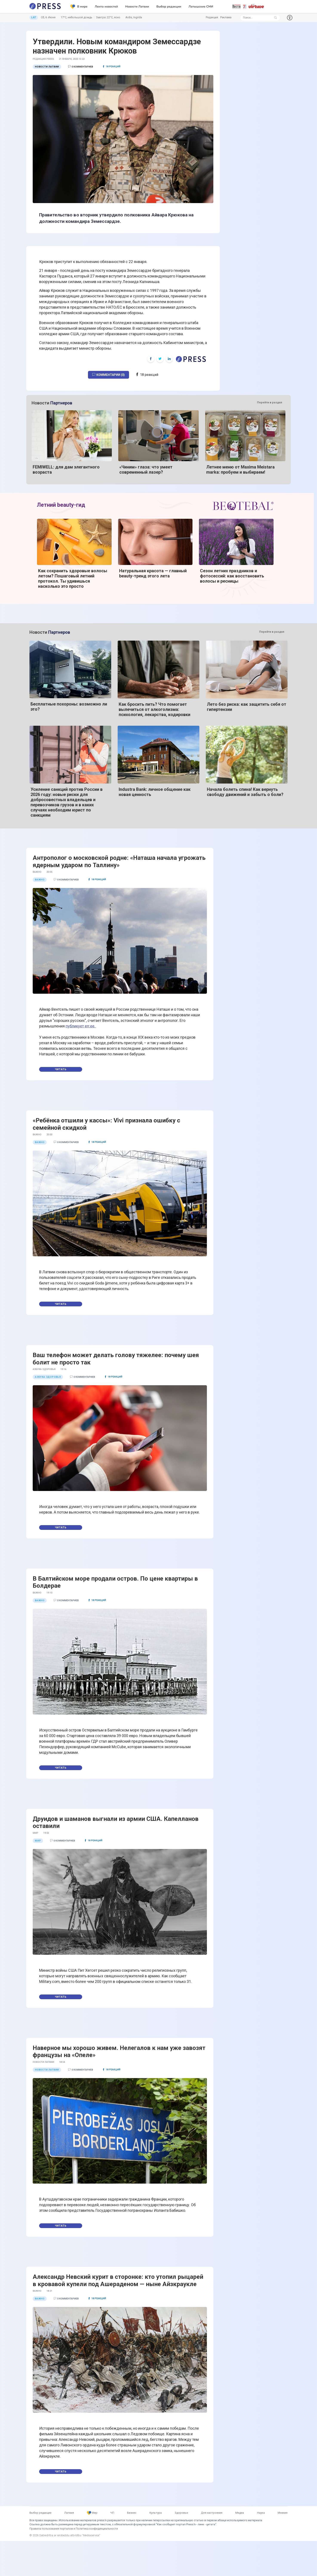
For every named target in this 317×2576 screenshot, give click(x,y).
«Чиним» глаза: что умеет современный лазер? (145, 424)
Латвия (69, 2320)
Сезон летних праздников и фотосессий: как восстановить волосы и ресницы (232, 489)
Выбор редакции (168, 7)
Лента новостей (106, 7)
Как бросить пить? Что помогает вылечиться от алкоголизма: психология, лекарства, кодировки (154, 570)
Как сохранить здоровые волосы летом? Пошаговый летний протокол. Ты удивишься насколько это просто (72, 491)
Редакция (212, 17)
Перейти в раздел (269, 402)
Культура (155, 2320)
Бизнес (131, 2320)
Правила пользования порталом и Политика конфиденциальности (73, 2336)
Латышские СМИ (201, 7)
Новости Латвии (137, 7)
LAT (33, 17)
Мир (92, 2320)
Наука (261, 2320)
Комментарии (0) (108, 375)
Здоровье (181, 2320)
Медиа (239, 2320)
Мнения (283, 2320)
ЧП (112, 2320)
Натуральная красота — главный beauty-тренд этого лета (153, 486)
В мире (79, 7)
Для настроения (211, 2320)
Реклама (225, 17)
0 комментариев (80, 66)
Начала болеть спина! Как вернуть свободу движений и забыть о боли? (245, 600)
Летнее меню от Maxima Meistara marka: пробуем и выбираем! (240, 424)
